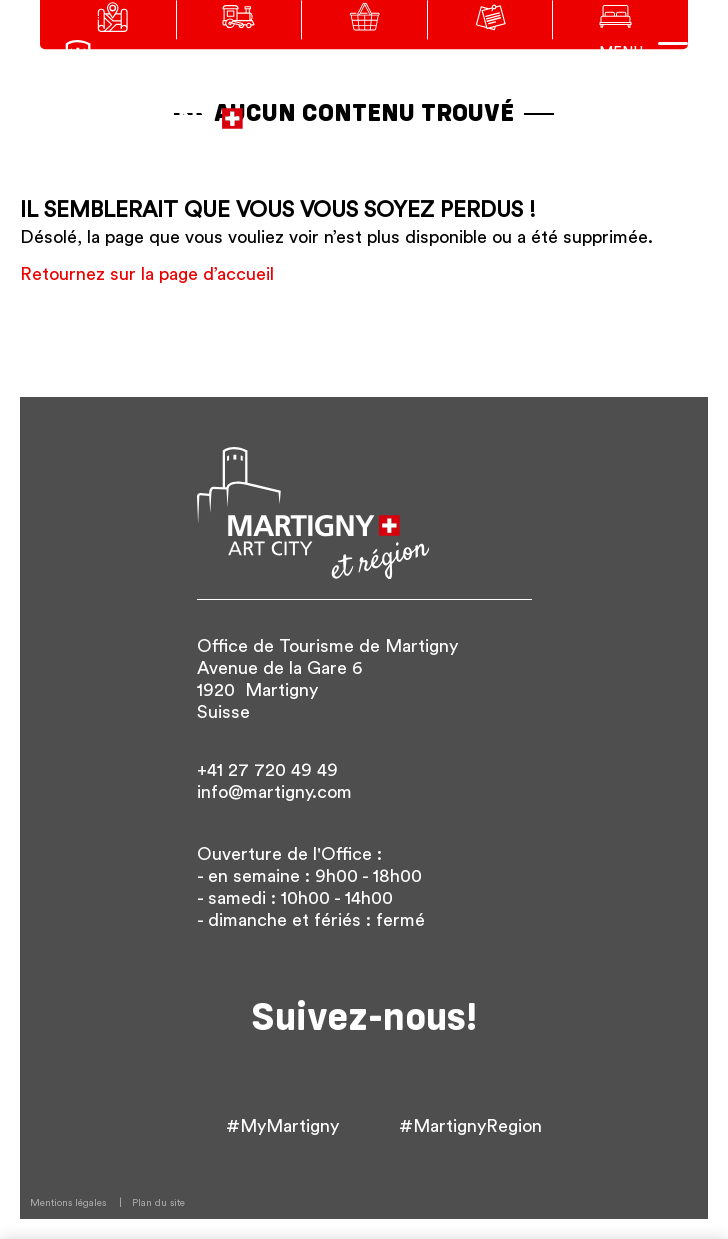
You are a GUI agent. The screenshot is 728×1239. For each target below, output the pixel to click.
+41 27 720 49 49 (267, 770)
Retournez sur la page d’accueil (147, 274)
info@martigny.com (274, 792)
